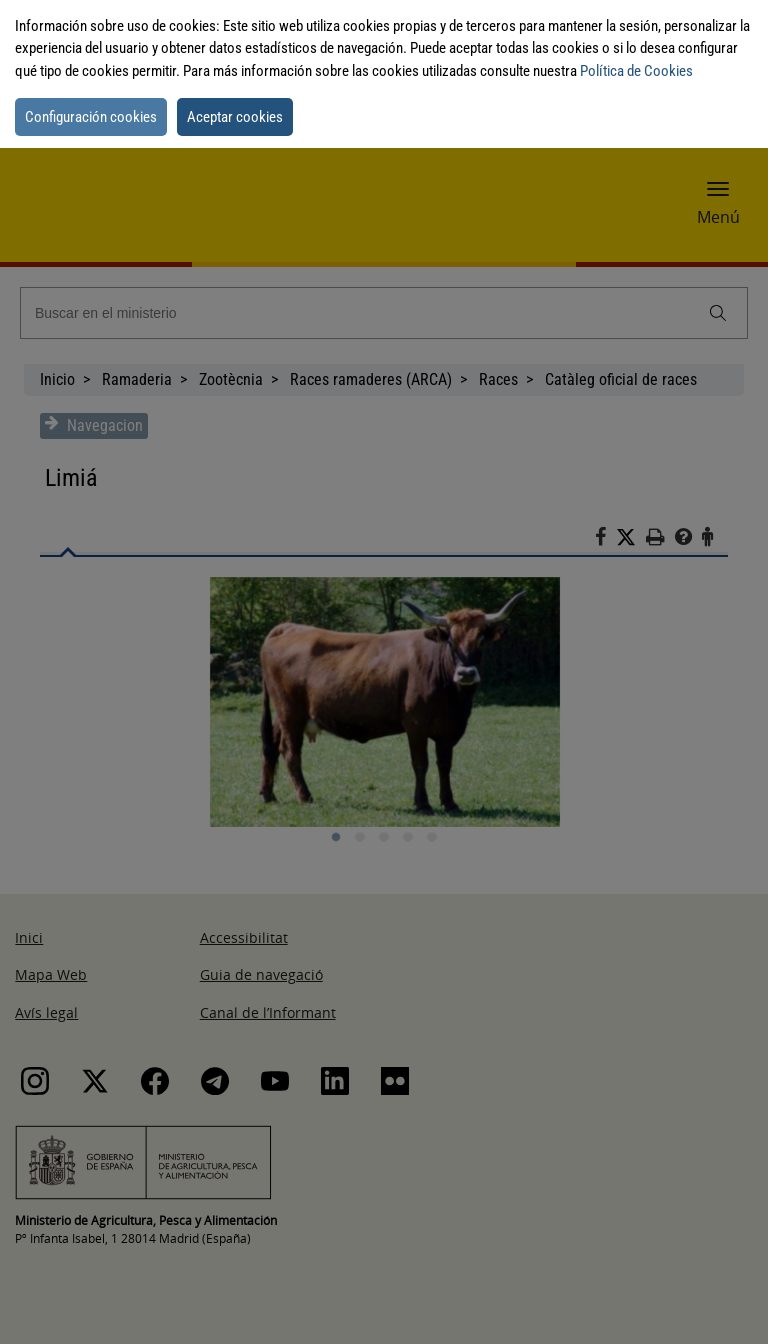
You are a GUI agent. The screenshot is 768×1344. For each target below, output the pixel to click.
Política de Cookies (636, 71)
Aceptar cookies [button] (235, 117)
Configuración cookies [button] (91, 117)
